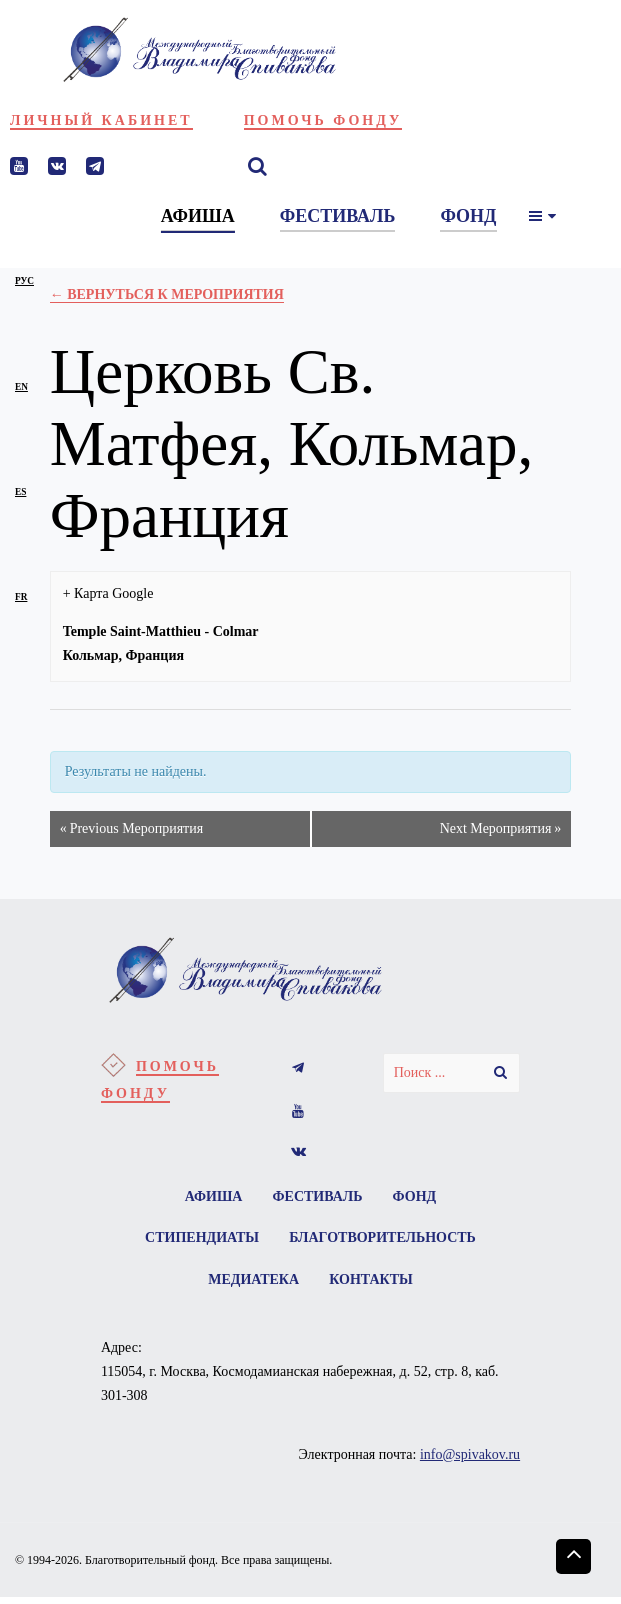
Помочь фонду (323, 120)
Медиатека (252, 1285)
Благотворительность (384, 1241)
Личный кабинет (101, 120)
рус (24, 281)
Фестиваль (318, 1197)
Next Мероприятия (501, 829)
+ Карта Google (108, 593)
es (20, 492)
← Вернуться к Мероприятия (167, 294)
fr (21, 597)
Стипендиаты (200, 1241)
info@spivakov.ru (470, 1461)
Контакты (373, 1285)
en (21, 387)
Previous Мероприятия (131, 829)
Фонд (418, 1197)
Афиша (210, 1197)
